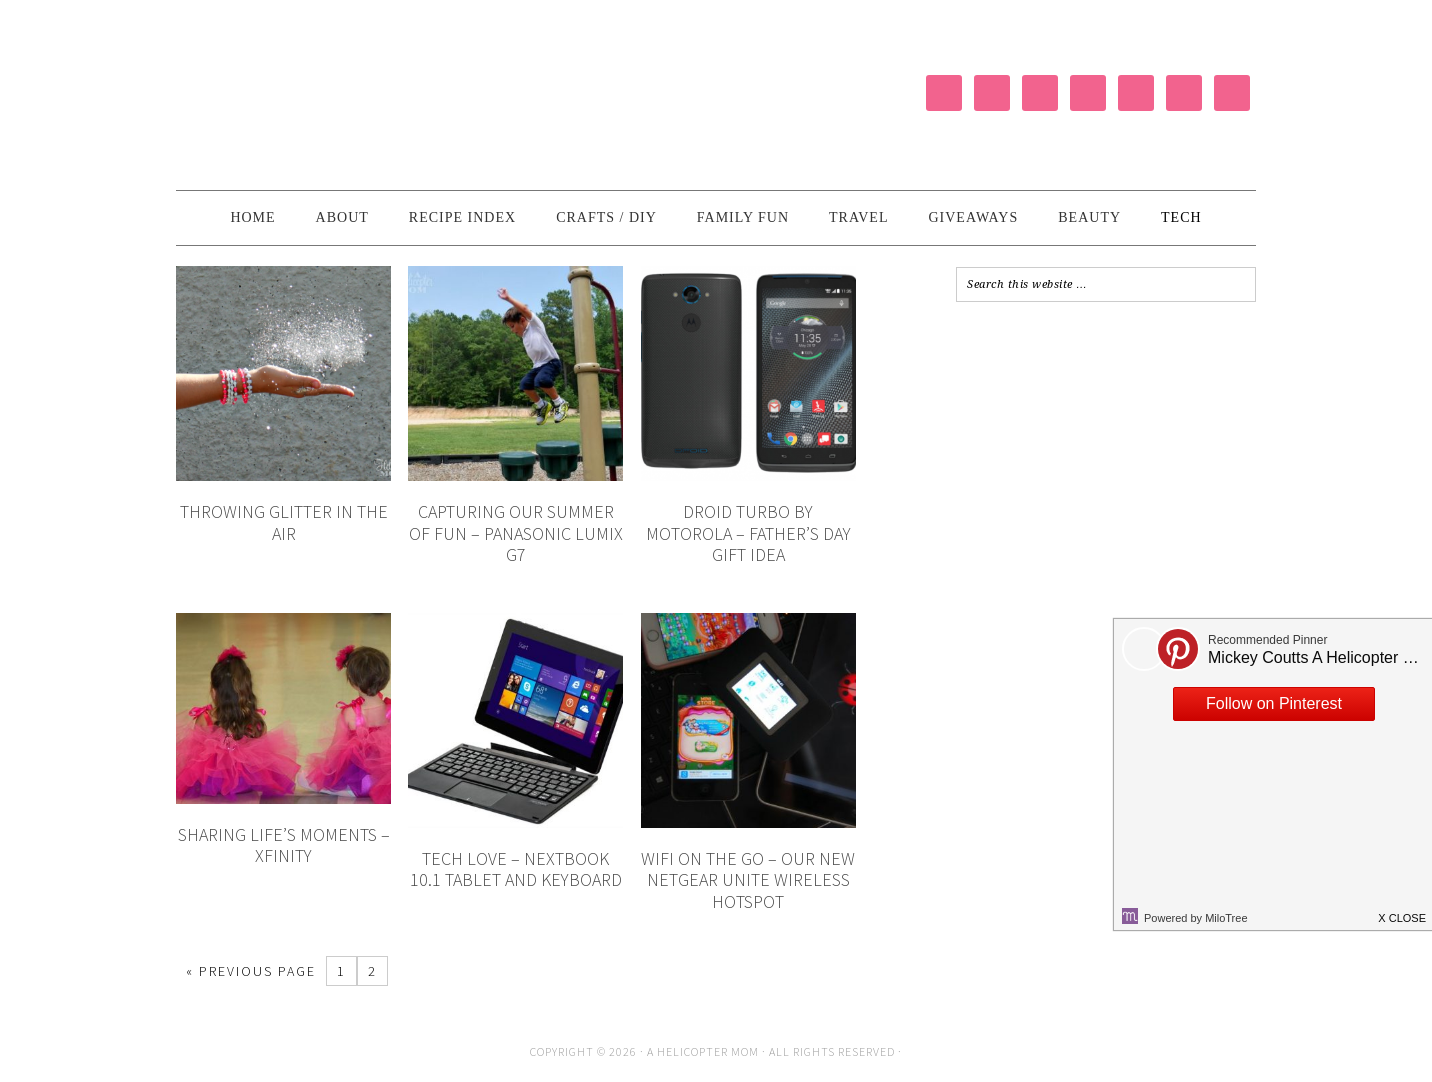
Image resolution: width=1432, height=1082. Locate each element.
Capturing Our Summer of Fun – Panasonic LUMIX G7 (516, 533)
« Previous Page (251, 971)
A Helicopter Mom (704, 1051)
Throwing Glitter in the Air (284, 522)
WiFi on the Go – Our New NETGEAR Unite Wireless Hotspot (748, 880)
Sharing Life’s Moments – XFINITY (284, 845)
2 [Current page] (372, 971)
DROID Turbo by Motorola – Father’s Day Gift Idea (748, 533)
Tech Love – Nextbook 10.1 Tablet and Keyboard (516, 869)
